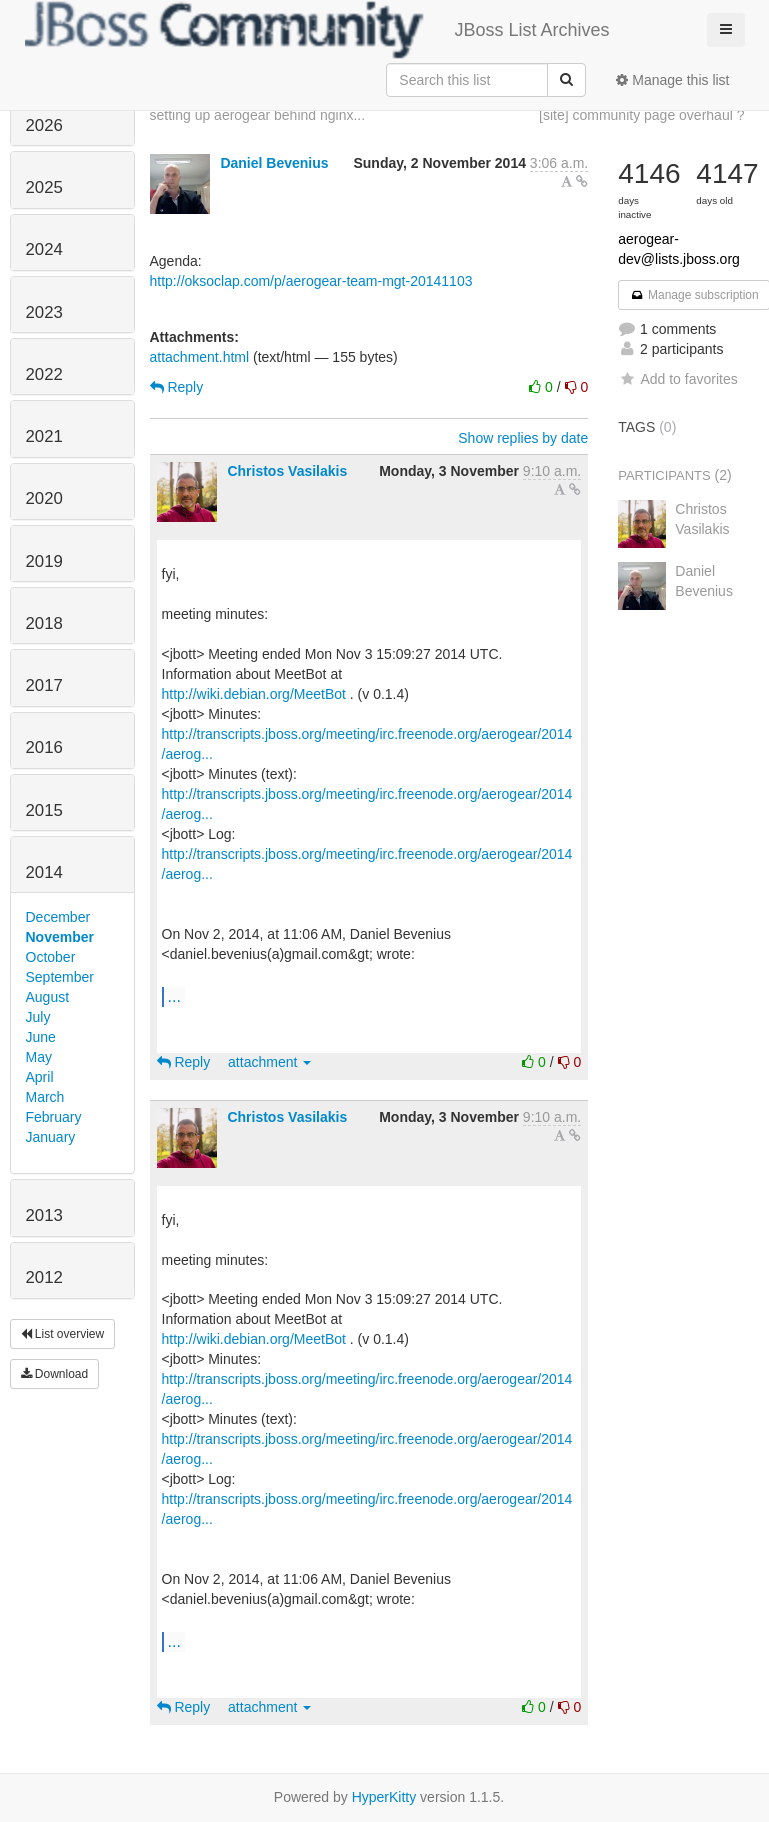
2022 (44, 374)
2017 (44, 685)
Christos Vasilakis (287, 471)
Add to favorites (677, 379)
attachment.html (200, 357)
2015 (44, 810)
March (45, 1097)
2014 (44, 872)
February (54, 1117)
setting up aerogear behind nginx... (258, 115)
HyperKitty (384, 1797)
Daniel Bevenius (274, 163)
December (58, 917)
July (38, 1017)
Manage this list (672, 80)
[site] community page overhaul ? (641, 115)
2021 (44, 436)
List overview (63, 1334)
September (60, 977)
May (39, 1057)
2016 (44, 747)
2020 (44, 498)
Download (55, 1374)
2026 (44, 125)
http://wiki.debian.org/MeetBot (254, 694)
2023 (44, 312)
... (174, 996)
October (51, 957)
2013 (44, 1215)
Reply (177, 387)
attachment (269, 1062)
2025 (44, 187)
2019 (44, 561)
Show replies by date (523, 438)
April (40, 1077)
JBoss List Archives (317, 30)
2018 (44, 623)
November (60, 937)
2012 (44, 1277)
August (48, 997)
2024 (44, 249)
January (51, 1137)
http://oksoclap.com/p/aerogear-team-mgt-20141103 (311, 281)
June (41, 1037)
